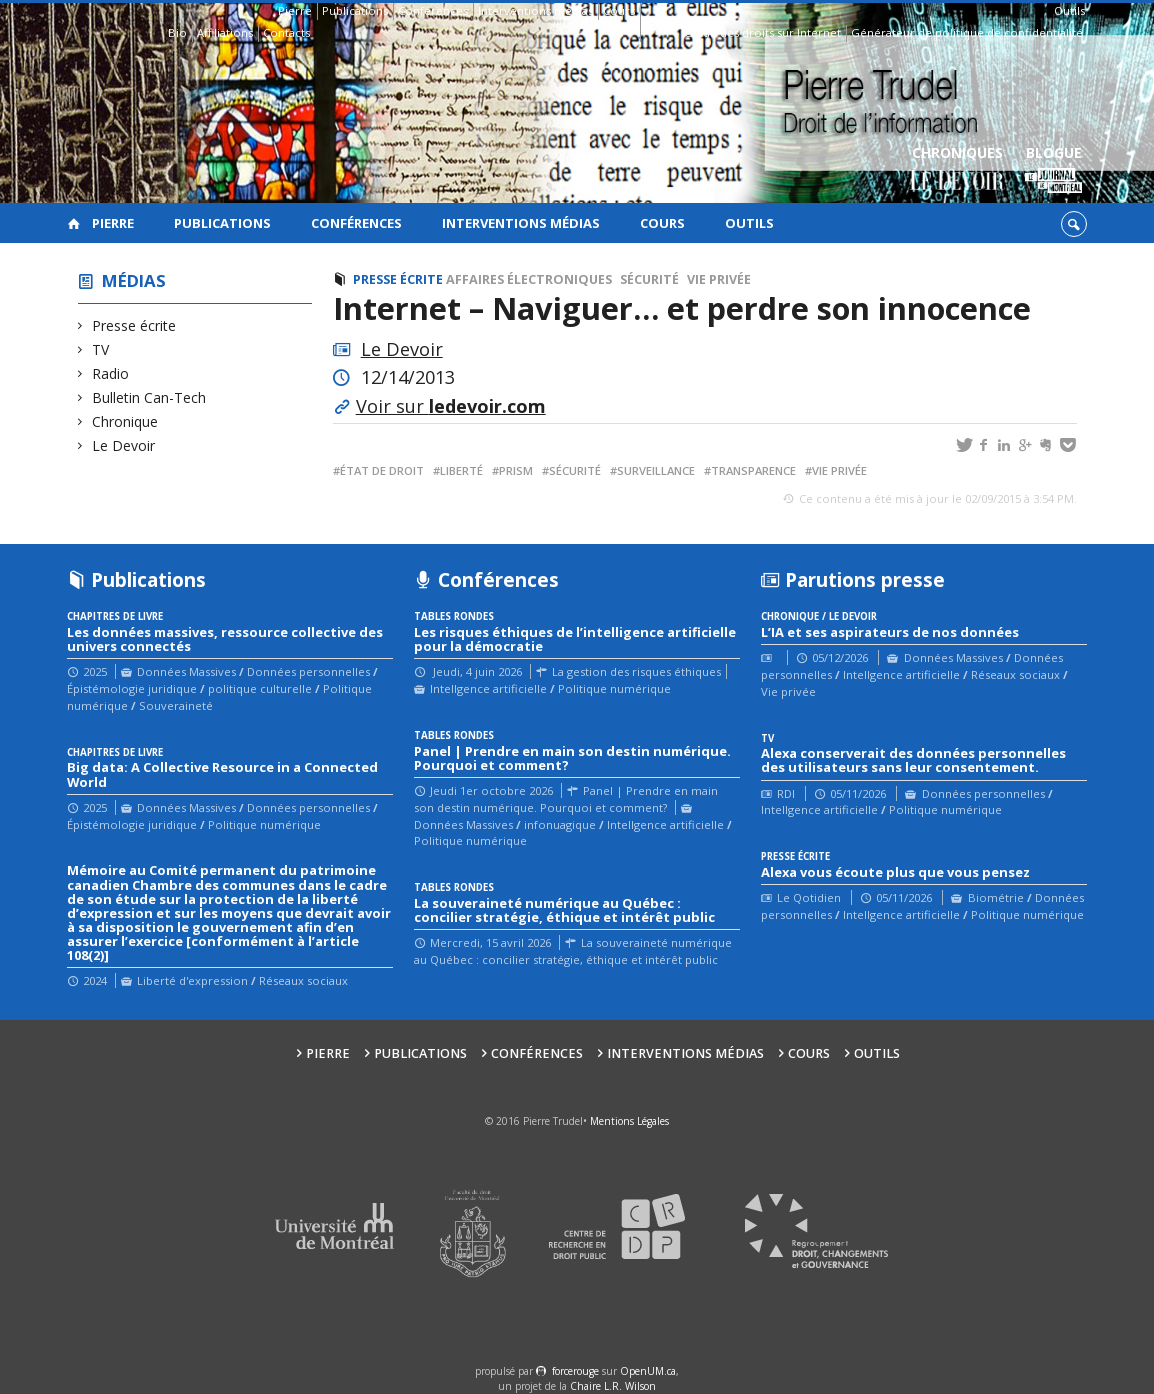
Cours (619, 10)
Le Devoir (124, 445)
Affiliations (225, 32)
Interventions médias (535, 10)
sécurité (575, 470)
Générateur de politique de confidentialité (967, 32)
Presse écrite (134, 325)
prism (516, 470)
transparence (753, 470)
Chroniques (957, 170)
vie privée (839, 470)
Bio (177, 32)
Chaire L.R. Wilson (613, 1386)
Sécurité (649, 279)
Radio (111, 373)
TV (101, 349)
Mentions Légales (629, 1121)
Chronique (125, 421)
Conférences (433, 10)
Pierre (295, 10)
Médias (134, 280)
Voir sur (451, 406)
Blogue (1053, 170)
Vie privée (719, 279)
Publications (355, 10)
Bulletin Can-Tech (149, 397)
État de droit (382, 470)
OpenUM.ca (648, 1371)
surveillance (656, 470)
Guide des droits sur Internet (762, 32)
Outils (1069, 10)
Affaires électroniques (529, 279)
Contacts (286, 32)
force (575, 1371)
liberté (461, 470)
